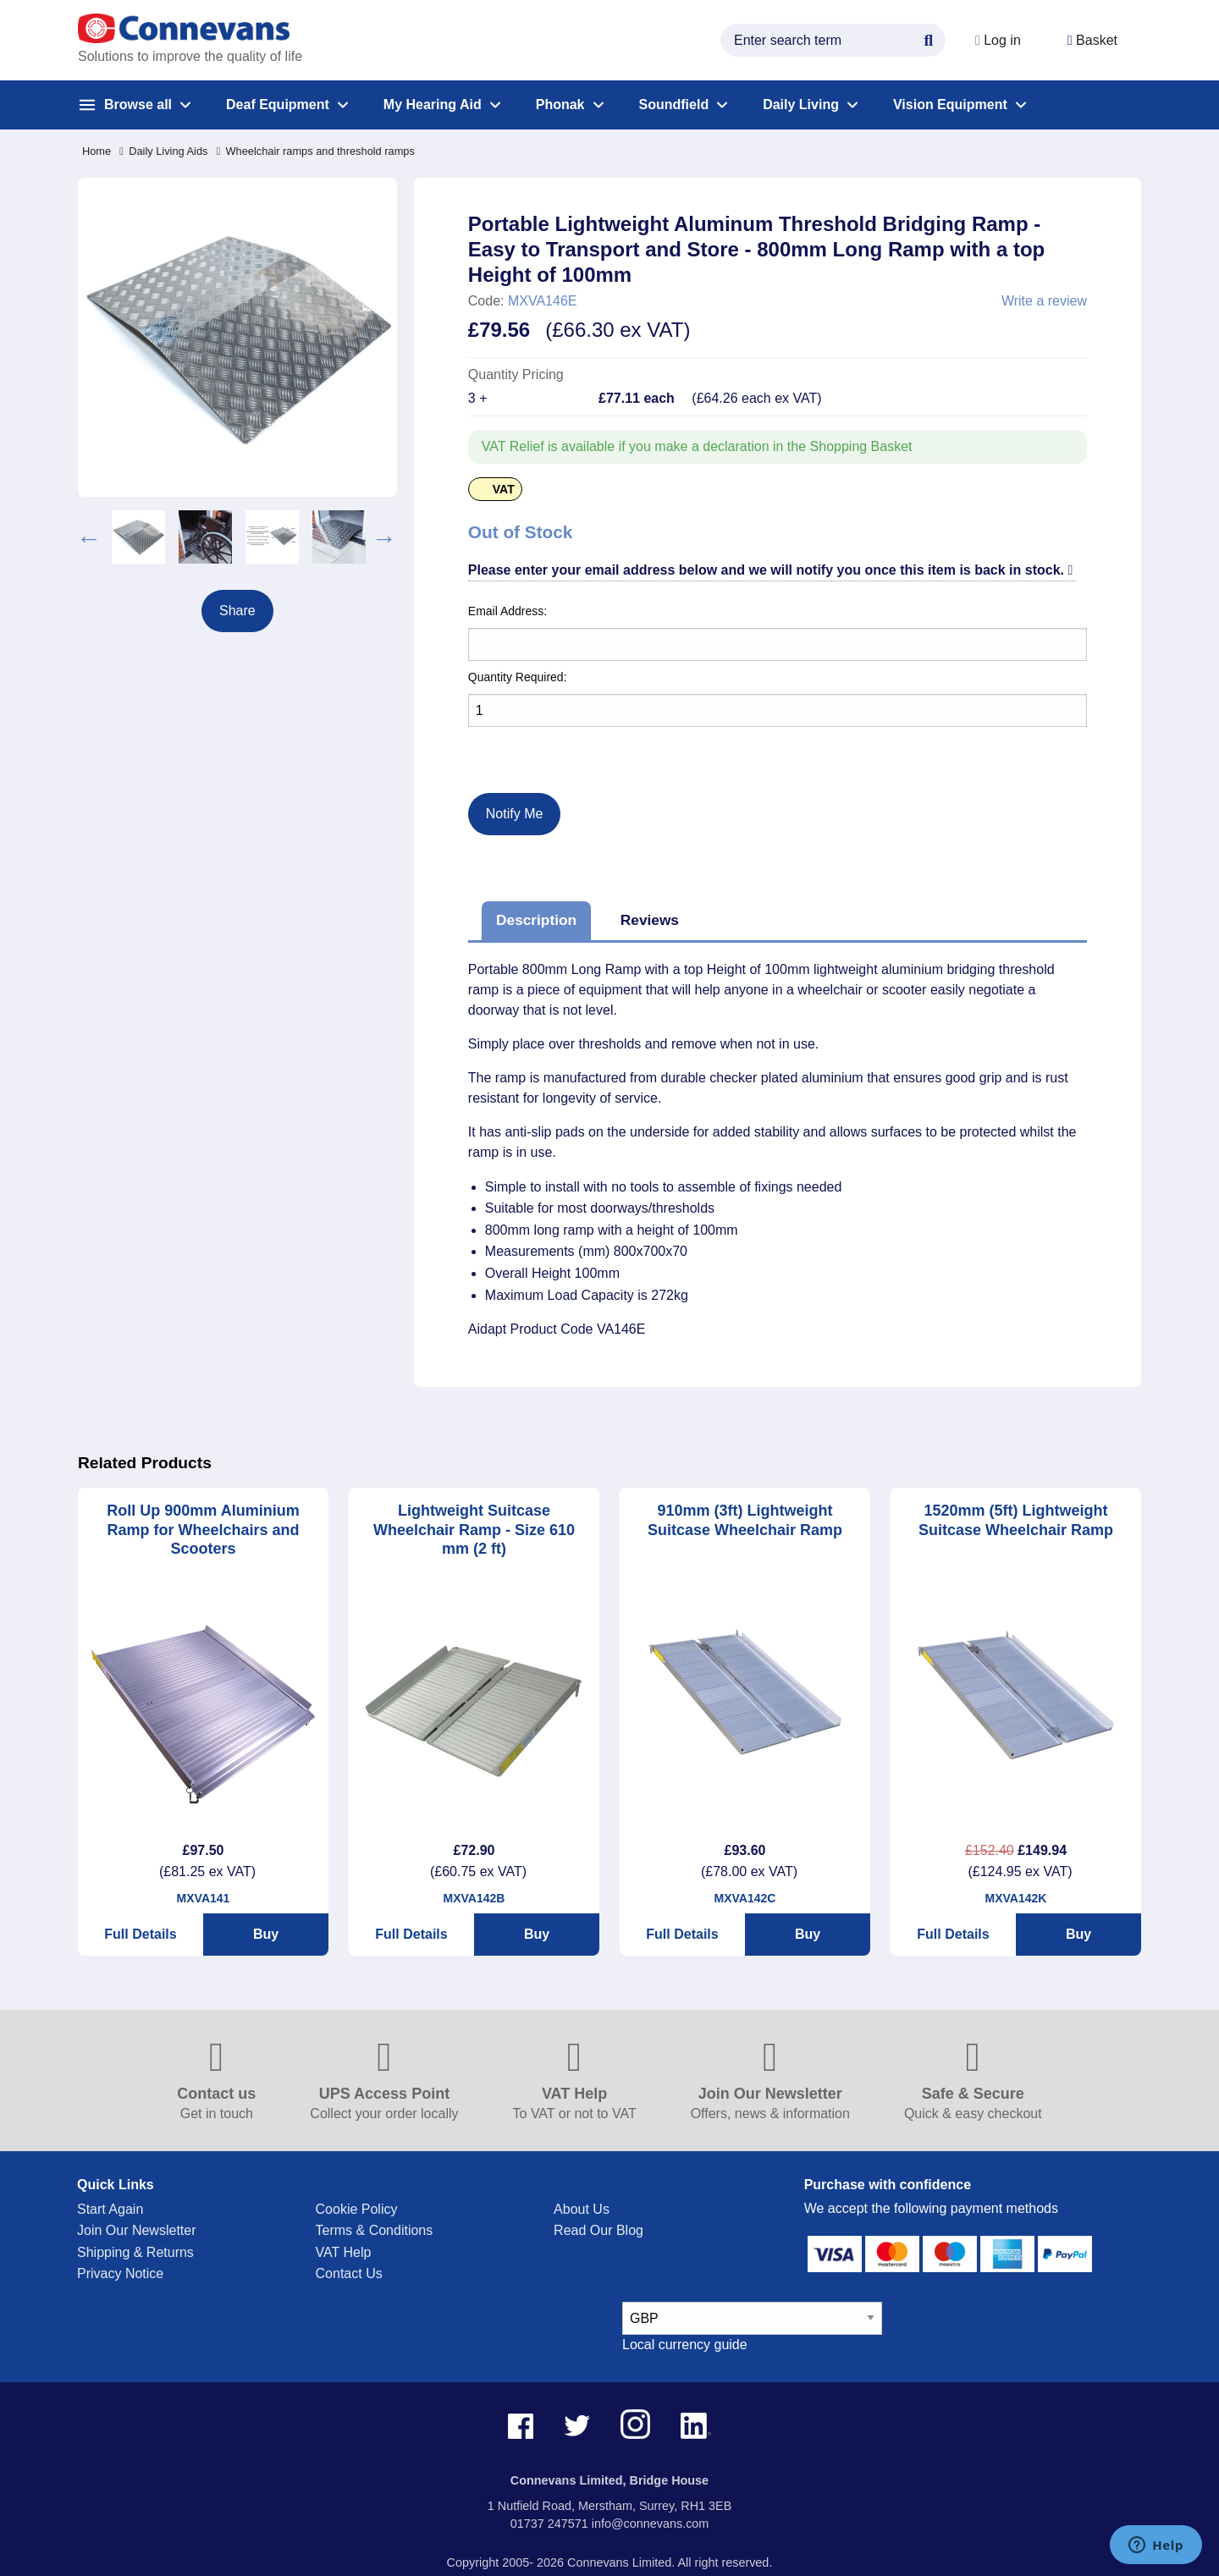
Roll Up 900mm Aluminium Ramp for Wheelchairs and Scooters (203, 1529)
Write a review (1044, 301)
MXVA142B (474, 1898)
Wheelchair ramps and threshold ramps (315, 151)
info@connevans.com (650, 2523)
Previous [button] (89, 536)
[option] (138, 537)
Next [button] (384, 536)
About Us (582, 2209)
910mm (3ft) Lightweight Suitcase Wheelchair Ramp (745, 1520)
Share (237, 610)
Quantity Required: (517, 677)
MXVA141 (203, 1898)
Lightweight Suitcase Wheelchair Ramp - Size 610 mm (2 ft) (474, 1529)
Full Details (140, 1934)
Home (96, 151)
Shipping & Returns (135, 2252)
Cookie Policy (357, 2209)
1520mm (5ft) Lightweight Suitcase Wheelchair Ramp (1015, 1520)
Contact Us (349, 2273)
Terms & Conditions (374, 2230)
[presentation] (545, 747)
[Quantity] (777, 710)
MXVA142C (745, 1898)
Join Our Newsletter (136, 2230)
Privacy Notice (120, 2273)
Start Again (110, 2209)
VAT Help (344, 2252)
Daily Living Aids (163, 151)
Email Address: (507, 611)
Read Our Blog (598, 2230)
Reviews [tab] (650, 919)
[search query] (831, 40)
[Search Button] (927, 38)
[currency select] (752, 2318)
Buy (266, 1934)
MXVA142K (1016, 1898)
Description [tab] (536, 919)
